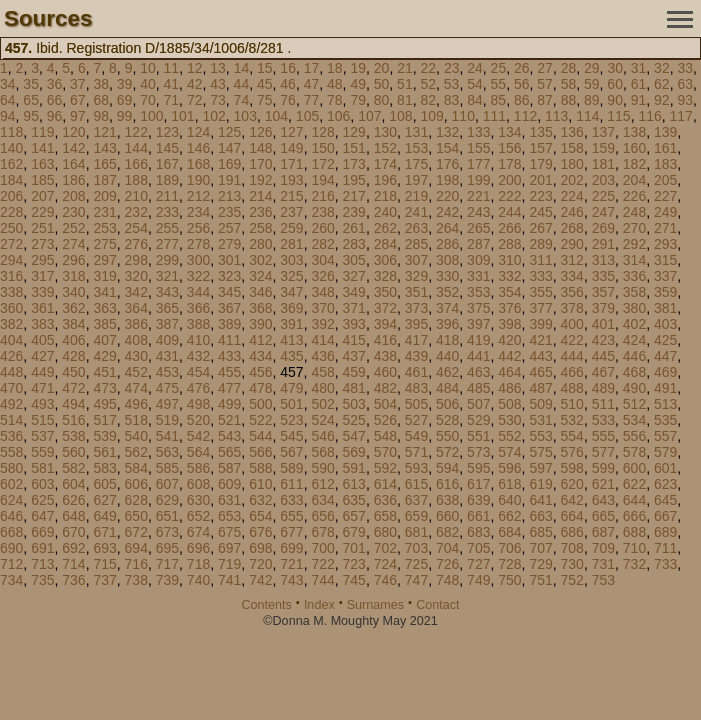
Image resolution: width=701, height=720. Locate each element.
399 (540, 324)
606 (136, 484)
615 (416, 484)
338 (11, 292)
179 (540, 164)
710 (634, 548)
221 (478, 196)
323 (229, 276)
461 (416, 372)
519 (167, 420)
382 (11, 324)
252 (73, 228)
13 (218, 68)
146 (198, 148)
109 (431, 116)
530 (509, 420)
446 (634, 356)
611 (291, 484)
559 (42, 452)
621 (603, 484)
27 (545, 68)
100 (151, 116)
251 (42, 228)
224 (572, 196)
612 (322, 484)
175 (416, 164)
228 (11, 212)
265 (478, 228)
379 (603, 308)
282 (322, 244)
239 (354, 212)
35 (31, 84)
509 (540, 404)
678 (322, 532)
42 (195, 84)
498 (198, 404)
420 (509, 340)
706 (509, 548)
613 (354, 484)
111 (494, 116)
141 (42, 148)
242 (447, 212)
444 (572, 356)
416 (385, 340)
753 (603, 580)
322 (198, 276)
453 (167, 372)
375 (478, 308)
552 (509, 436)
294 (11, 260)
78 (335, 100)
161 (665, 148)
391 (291, 324)
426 (11, 356)
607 (167, 484)
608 (198, 484)
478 (260, 388)
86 (522, 100)
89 (592, 100)
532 (572, 420)
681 (416, 532)
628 (136, 500)
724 (385, 564)
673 (167, 532)
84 (475, 100)
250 (11, 228)
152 (385, 148)
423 (603, 340)
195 (354, 180)
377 (540, 308)
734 (11, 580)
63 (685, 84)
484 (447, 388)
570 (385, 452)
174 (385, 164)
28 (569, 68)
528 (447, 420)
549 (416, 436)
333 (540, 276)
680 (385, 532)
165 (104, 164)
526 (385, 420)
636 (385, 500)
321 (167, 276)
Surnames (375, 605)
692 (73, 548)
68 (101, 100)
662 (509, 516)
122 (136, 132)
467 (603, 372)
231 (104, 212)
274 (73, 244)
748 (447, 580)
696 (198, 548)
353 (478, 292)
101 (182, 116)
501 (291, 404)
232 (136, 212)
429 (104, 356)
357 (603, 292)
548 (385, 436)
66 (55, 100)
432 (198, 356)
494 (73, 404)
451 (104, 372)
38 (101, 84)
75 (265, 100)
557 (665, 436)
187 (104, 180)
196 (385, 180)
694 (136, 548)
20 (382, 68)
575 (540, 452)
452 (136, 372)
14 (242, 68)
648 (73, 516)
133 (478, 132)
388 (198, 324)
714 (73, 564)
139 (665, 132)
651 (167, 516)
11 (172, 68)
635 (354, 500)
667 (665, 516)
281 (291, 244)
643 (603, 500)
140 (11, 148)
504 (385, 404)
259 (291, 228)
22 (429, 68)
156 (509, 148)
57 (545, 84)
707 (540, 548)
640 (509, 500)
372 (385, 308)
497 (167, 404)
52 (428, 84)
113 (556, 116)
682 (447, 532)
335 (603, 276)
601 (665, 468)
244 (509, 212)
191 (229, 180)
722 (322, 564)
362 (73, 308)
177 (478, 164)
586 (198, 468)
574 (509, 452)
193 (291, 180)
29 (592, 68)
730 (572, 564)
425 (665, 340)
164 (73, 164)
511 (603, 404)
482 (385, 388)
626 (73, 500)
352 (447, 292)
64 (8, 100)
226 (634, 196)
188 (136, 180)
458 (322, 372)
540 (136, 436)
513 (665, 404)
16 (288, 68)
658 (385, 516)
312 (572, 260)
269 (603, 228)
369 (291, 308)
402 (634, 324)
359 (665, 292)
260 (322, 228)
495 (104, 404)
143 (104, 148)
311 (540, 260)
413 (291, 340)
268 (572, 228)
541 (167, 436)
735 (42, 580)
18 (335, 68)
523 (291, 420)
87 (545, 100)
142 (73, 148)
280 (260, 244)
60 (615, 84)
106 (338, 116)
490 (634, 388)
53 (452, 84)
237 (291, 212)
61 (639, 84)
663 (540, 516)
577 (603, 452)
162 (11, 164)
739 (167, 580)
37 (78, 84)
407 (104, 340)
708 (572, 548)
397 (478, 324)
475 (167, 388)
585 (167, 468)
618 (509, 484)
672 (136, 532)
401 (603, 324)
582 (73, 468)
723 (354, 564)
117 (681, 116)
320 (136, 276)
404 (11, 340)
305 (354, 260)
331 (478, 276)
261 (354, 228)
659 (416, 516)
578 (634, 452)
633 (291, 500)
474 (136, 388)
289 (540, 244)
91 (639, 100)
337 (665, 276)
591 (354, 468)
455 (229, 372)
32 (662, 68)
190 (198, 180)
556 (634, 436)
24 (475, 68)
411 (229, 340)
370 (322, 308)
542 (198, 436)
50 (382, 84)
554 (572, 436)
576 (572, 452)
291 (603, 244)
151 (354, 148)
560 (73, 452)
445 (603, 356)
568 (322, 452)
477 (229, 388)
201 (540, 180)
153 (416, 148)
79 (358, 100)
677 (291, 532)
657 (354, 516)
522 (260, 420)
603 (42, 484)
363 (104, 308)
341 (104, 292)
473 (104, 388)
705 (478, 548)
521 (229, 420)
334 (572, 276)
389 (229, 324)
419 (478, 340)
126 (260, 132)
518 (136, 420)
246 (572, 212)
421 (540, 340)
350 (385, 292)
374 (447, 308)
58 (569, 84)
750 (509, 580)
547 (354, 436)
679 (354, 532)
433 (229, 356)
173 (354, 164)
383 (42, 324)
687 (603, 532)
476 (198, 388)
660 (447, 516)
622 (634, 484)
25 (499, 68)
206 (11, 196)
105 (307, 116)
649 (104, 516)
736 (73, 580)
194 (322, 180)
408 (136, 340)
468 (634, 372)
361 (42, 308)
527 (416, 420)
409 (167, 340)
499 (229, 404)
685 (540, 532)
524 (322, 420)
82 (428, 100)
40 (148, 84)
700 (322, 548)
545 (291, 436)
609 (229, 484)
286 (447, 244)
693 (104, 548)
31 (639, 68)
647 (42, 516)
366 (198, 308)
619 (540, 484)
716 (136, 564)
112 (525, 116)
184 (11, 180)
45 (265, 84)
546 (322, 436)
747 (416, 580)
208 (73, 196)
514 (11, 420)
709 (603, 548)
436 (322, 356)
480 (322, 388)
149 (291, 148)
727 (478, 564)
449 (42, 372)
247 (603, 212)
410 (198, 340)
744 (322, 580)
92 (662, 100)
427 (42, 356)
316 (11, 276)
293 (665, 244)
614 (385, 484)
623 (665, 484)
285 (416, 244)
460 (385, 372)
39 (125, 84)
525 (354, 420)
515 (42, 420)
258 (260, 228)
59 (592, 84)
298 (136, 260)
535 (665, 420)
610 (260, 484)
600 (634, 468)
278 (198, 244)
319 (104, 276)
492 (11, 404)
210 (136, 196)
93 (685, 100)
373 (416, 308)
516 (73, 420)
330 (447, 276)
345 (229, 292)
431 (167, 356)
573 (478, 452)
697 (229, 548)
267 (540, 228)
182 (634, 164)
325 (291, 276)
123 (167, 132)
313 (603, 260)
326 (322, 276)
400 (572, 324)
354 (509, 292)
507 (478, 404)
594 (447, 468)
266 (509, 228)
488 (572, 388)
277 (167, 244)
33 (685, 68)
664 (572, 516)
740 (198, 580)
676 (260, 532)
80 (382, 100)
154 (447, 148)
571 (416, 452)
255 (167, 228)
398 (509, 324)
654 (260, 516)
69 (125, 100)
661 (478, 516)
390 (260, 324)
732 (634, 564)
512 (634, 404)
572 (447, 452)
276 (136, 244)
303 (291, 260)
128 (322, 132)
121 (104, 132)
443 (540, 356)
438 (385, 356)
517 (104, 420)
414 (322, 340)
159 (603, 148)
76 (288, 100)
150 (322, 148)
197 (416, 180)
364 (136, 308)
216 (322, 196)
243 (478, 212)
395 (416, 324)
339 (42, 292)
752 (572, 580)
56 (522, 84)
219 (416, 196)
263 (416, 228)
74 (242, 100)
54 (475, 84)
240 (385, 212)
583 (104, 468)
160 (634, 148)
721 (291, 564)
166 (136, 164)
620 (572, 484)
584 (136, 468)
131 (416, 132)
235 (229, 212)
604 (73, 484)
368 (260, 308)
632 (260, 500)
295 (42, 260)
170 (260, 164)
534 (634, 420)
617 (478, 484)
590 (322, 468)
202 (572, 180)
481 (354, 388)
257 (229, 228)
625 (42, 500)
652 (198, 516)
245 (540, 212)
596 (509, 468)
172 (322, 164)
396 (447, 324)
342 (136, 292)
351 (416, 292)
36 (55, 84)
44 (242, 84)
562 (136, 452)
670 (73, 532)
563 (167, 452)
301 (229, 260)
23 (452, 68)
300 (198, 260)
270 (634, 228)
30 (615, 68)
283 (354, 244)
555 (603, 436)
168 (198, 164)
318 (73, 276)
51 (405, 84)
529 (478, 420)
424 (634, 340)
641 (540, 500)
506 (447, 404)
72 (195, 100)
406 (73, 340)
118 (11, 132)
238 (322, 212)
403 (665, 324)
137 (603, 132)
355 (540, 292)
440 (447, 356)
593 (416, 468)
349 (354, 292)
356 (572, 292)
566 (260, 452)
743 (291, 580)
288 (509, 244)
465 (540, 372)
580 (11, 468)
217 (354, 196)
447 (665, 356)
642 (572, 500)
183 (665, 164)
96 (55, 116)
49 (358, 84)
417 (416, 340)
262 (385, 228)
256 (198, 228)
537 (42, 436)
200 (509, 180)
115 (618, 116)
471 (42, 388)
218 (385, 196)
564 (198, 452)
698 (260, 548)
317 (42, 276)
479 (291, 388)
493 (42, 404)
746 (385, 580)
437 (354, 356)
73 (218, 100)
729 (540, 564)
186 (73, 180)
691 (42, 548)
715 (104, 564)
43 (218, 84)
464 (509, 372)
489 (603, 388)
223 (540, 196)
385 (104, 324)
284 (385, 244)
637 (416, 500)
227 (665, 196)
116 (649, 116)
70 (148, 100)
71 (172, 100)
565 (229, 452)
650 (136, 516)
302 (260, 260)
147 (229, 148)
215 (291, 196)
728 (509, 564)
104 (276, 116)
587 (229, 468)
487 (540, 388)
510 (572, 404)
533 (603, 420)
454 (198, 372)
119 (42, 132)
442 (509, 356)
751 (540, 580)
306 (385, 260)
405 (42, 340)
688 (634, 532)
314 (634, 260)
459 (354, 372)
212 (198, 196)
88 (569, 100)
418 (447, 340)
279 (229, 244)
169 (229, 164)
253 (104, 228)
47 (312, 84)
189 (167, 180)
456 (260, 372)
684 (509, 532)
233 (167, 212)
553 (540, 436)
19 (358, 68)
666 (634, 516)
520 (198, 420)
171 (291, 164)
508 (509, 404)
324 (260, 276)
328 (385, 276)
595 (478, 468)
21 (405, 68)
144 (136, 148)
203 (603, 180)
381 (665, 308)
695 (167, 548)
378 (572, 308)
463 (478, 372)
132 (447, 132)
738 (136, 580)
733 (665, 564)
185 (42, 180)
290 (572, 244)
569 (354, 452)
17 (312, 68)
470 (11, 388)
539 (104, 436)
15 (265, 68)
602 (11, 484)
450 (73, 372)
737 (104, 580)
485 (478, 388)
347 (291, 292)
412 (260, 340)
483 (416, 388)
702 (385, 548)
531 (540, 420)
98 (101, 116)
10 (148, 68)
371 (354, 308)
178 (509, 164)
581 (42, 468)
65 (31, 100)
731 (603, 564)
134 (509, 132)
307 (416, 260)
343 (167, 292)
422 (572, 340)
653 (229, 516)
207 (42, 196)
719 (229, 564)
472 (73, 388)
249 (665, 212)
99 (125, 116)
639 (478, 500)
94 (8, 116)
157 (540, 148)
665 (603, 516)
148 (260, 148)
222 (509, 196)
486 (509, 388)
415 (354, 340)
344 (198, 292)
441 (478, 356)
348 (322, 292)
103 (245, 116)
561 (104, 452)
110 (463, 116)
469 (665, 372)
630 (198, 500)
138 (634, 132)
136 (572, 132)
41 (172, 84)
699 (291, 548)
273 (42, 244)
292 (634, 244)
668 (11, 532)
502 (322, 404)
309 (478, 260)
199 (478, 180)
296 (73, 260)
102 (213, 116)
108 (400, 116)
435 (291, 356)
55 (499, 84)
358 (634, 292)
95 (31, 116)
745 (354, 580)
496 (136, 404)
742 (260, 580)
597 (540, 468)
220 (447, 196)
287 (478, 244)
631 (229, 500)
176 (447, 164)
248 (634, 212)
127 (291, 132)
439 (416, 356)
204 (634, 180)
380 (634, 308)
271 (665, 228)
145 (167, 148)
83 (452, 100)
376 (509, 308)
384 (73, 324)
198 (447, 180)
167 (167, 164)
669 (42, 532)
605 (104, 484)
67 (78, 100)
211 (167, 196)
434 (260, 356)
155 (478, 148)
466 (572, 372)
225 (603, 196)
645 (665, 500)
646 (11, 516)
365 (167, 308)
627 (104, 500)
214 (260, 196)
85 (499, 100)
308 (447, 260)
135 (540, 132)
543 (229, 436)
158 (572, 148)
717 (167, 564)
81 (405, 100)
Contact (437, 605)
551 (478, 436)
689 (665, 532)
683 (478, 532)
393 (354, 324)
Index (319, 605)
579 (665, 452)
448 (11, 372)
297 (104, 260)
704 (447, 548)
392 (322, 324)
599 (603, 468)
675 (229, 532)
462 (447, 372)
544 (260, 436)
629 (167, 500)
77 (312, 100)
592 (385, 468)
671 (104, 532)
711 (665, 548)
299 (167, 260)
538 (73, 436)
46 (288, 84)
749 (478, 580)
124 (198, 132)
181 (603, 164)
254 (136, 228)
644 (634, 500)
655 (291, 516)
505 (416, 404)
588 (260, 468)
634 (322, 500)
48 (335, 84)
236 (260, 212)
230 (73, 212)
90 (615, 100)
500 (260, 404)
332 (509, 276)
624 (11, 500)
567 (291, 452)
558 (11, 452)
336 (634, 276)
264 (447, 228)
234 (198, 212)
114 (587, 116)
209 (104, 196)
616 (447, 484)
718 (198, 564)
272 (11, 244)
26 (522, 68)
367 (229, 308)
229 (42, 212)
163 (42, 164)
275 (104, 244)
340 (73, 292)
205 (665, 180)
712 (11, 564)
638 (447, 500)
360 (11, 308)
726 (447, 564)
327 (354, 276)
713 (42, 564)
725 (416, 564)
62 (662, 84)
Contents (266, 605)
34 (8, 84)
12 (195, 68)
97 (78, 116)
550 (447, 436)
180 (572, 164)
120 (73, 132)
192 (260, 180)
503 (354, 404)
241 (416, 212)
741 (229, 580)
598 (572, 468)
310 (509, 260)
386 (136, 324)
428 (73, 356)
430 (136, 356)
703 (416, 548)
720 (260, 564)
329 (416, 276)
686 (572, 532)
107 (369, 116)
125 (229, 132)
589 (291, 468)
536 (11, 436)
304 (322, 260)
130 (385, 132)
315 (665, 260)
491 (665, 388)
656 (322, 516)
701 (354, 548)
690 (11, 548)
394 (385, 324)
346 (260, 292)
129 (354, 132)
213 (229, 196)
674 (198, 532)
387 (167, 324)
